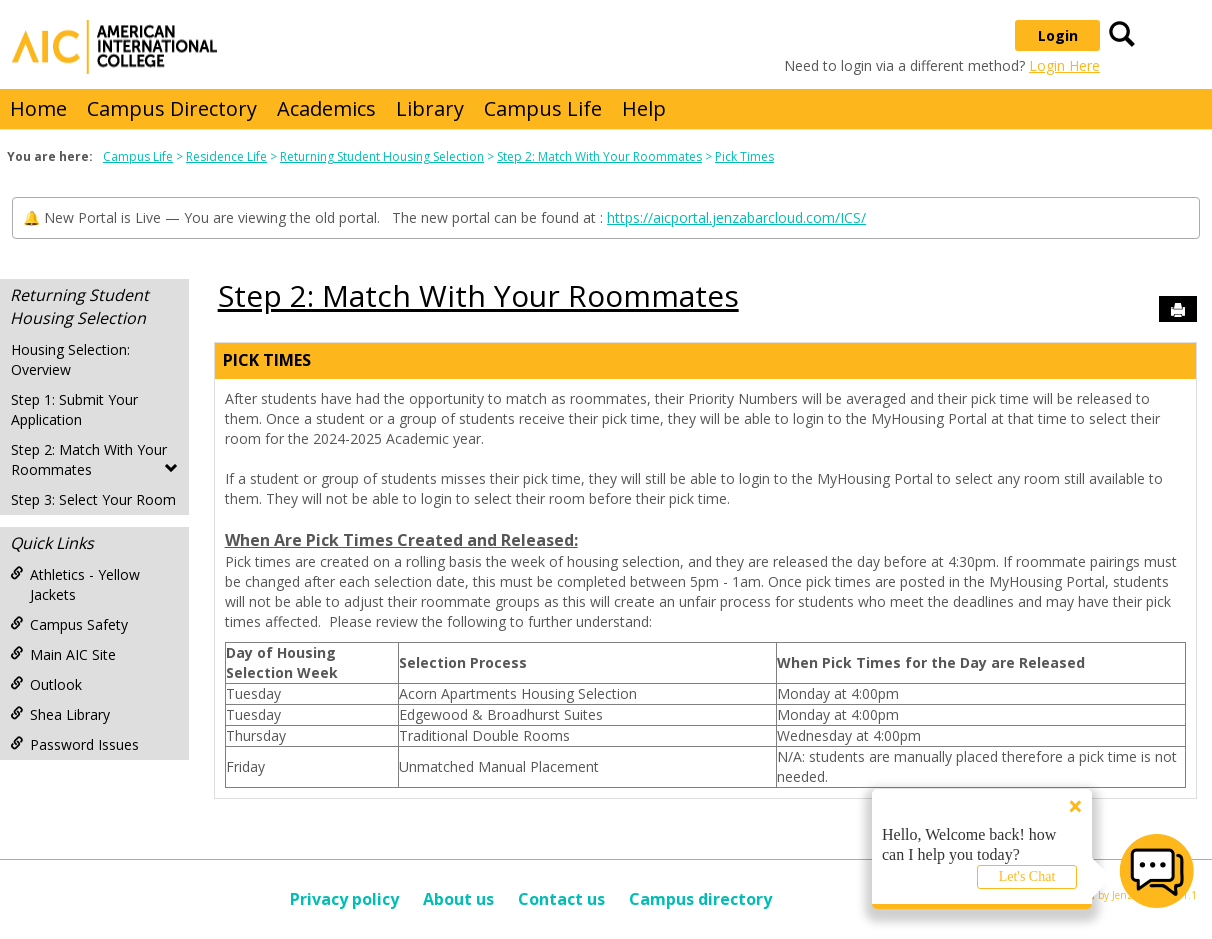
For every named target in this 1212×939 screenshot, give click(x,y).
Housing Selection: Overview (70, 359)
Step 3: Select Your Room (93, 499)
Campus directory (700, 899)
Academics (326, 108)
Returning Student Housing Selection (382, 156)
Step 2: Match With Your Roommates (599, 156)
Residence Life (226, 156)
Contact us (561, 899)
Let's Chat (1027, 876)
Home (38, 108)
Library (430, 108)
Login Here (1064, 65)
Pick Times (744, 156)
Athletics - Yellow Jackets (75, 584)
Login (1058, 35)
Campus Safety (69, 624)
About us (458, 899)
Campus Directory (172, 108)
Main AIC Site (63, 654)
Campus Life (543, 108)
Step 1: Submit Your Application (74, 409)
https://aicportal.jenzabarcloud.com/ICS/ (736, 217)
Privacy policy (344, 899)
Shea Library (60, 714)
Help (644, 108)
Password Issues (74, 744)
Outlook (46, 684)
